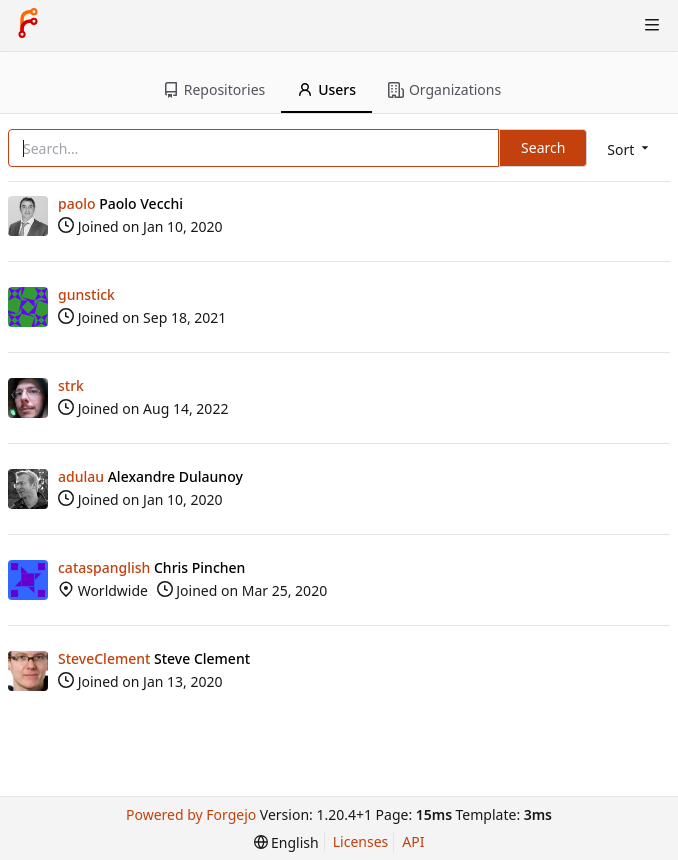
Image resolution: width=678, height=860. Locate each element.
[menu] (629, 149)
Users (326, 89)
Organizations (444, 89)
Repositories (214, 89)
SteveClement (104, 658)
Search (543, 147)
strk (71, 385)
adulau (81, 476)
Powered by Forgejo (191, 814)
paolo (77, 203)
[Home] (28, 25)
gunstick (86, 294)
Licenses (361, 841)
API (413, 841)
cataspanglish (104, 567)
